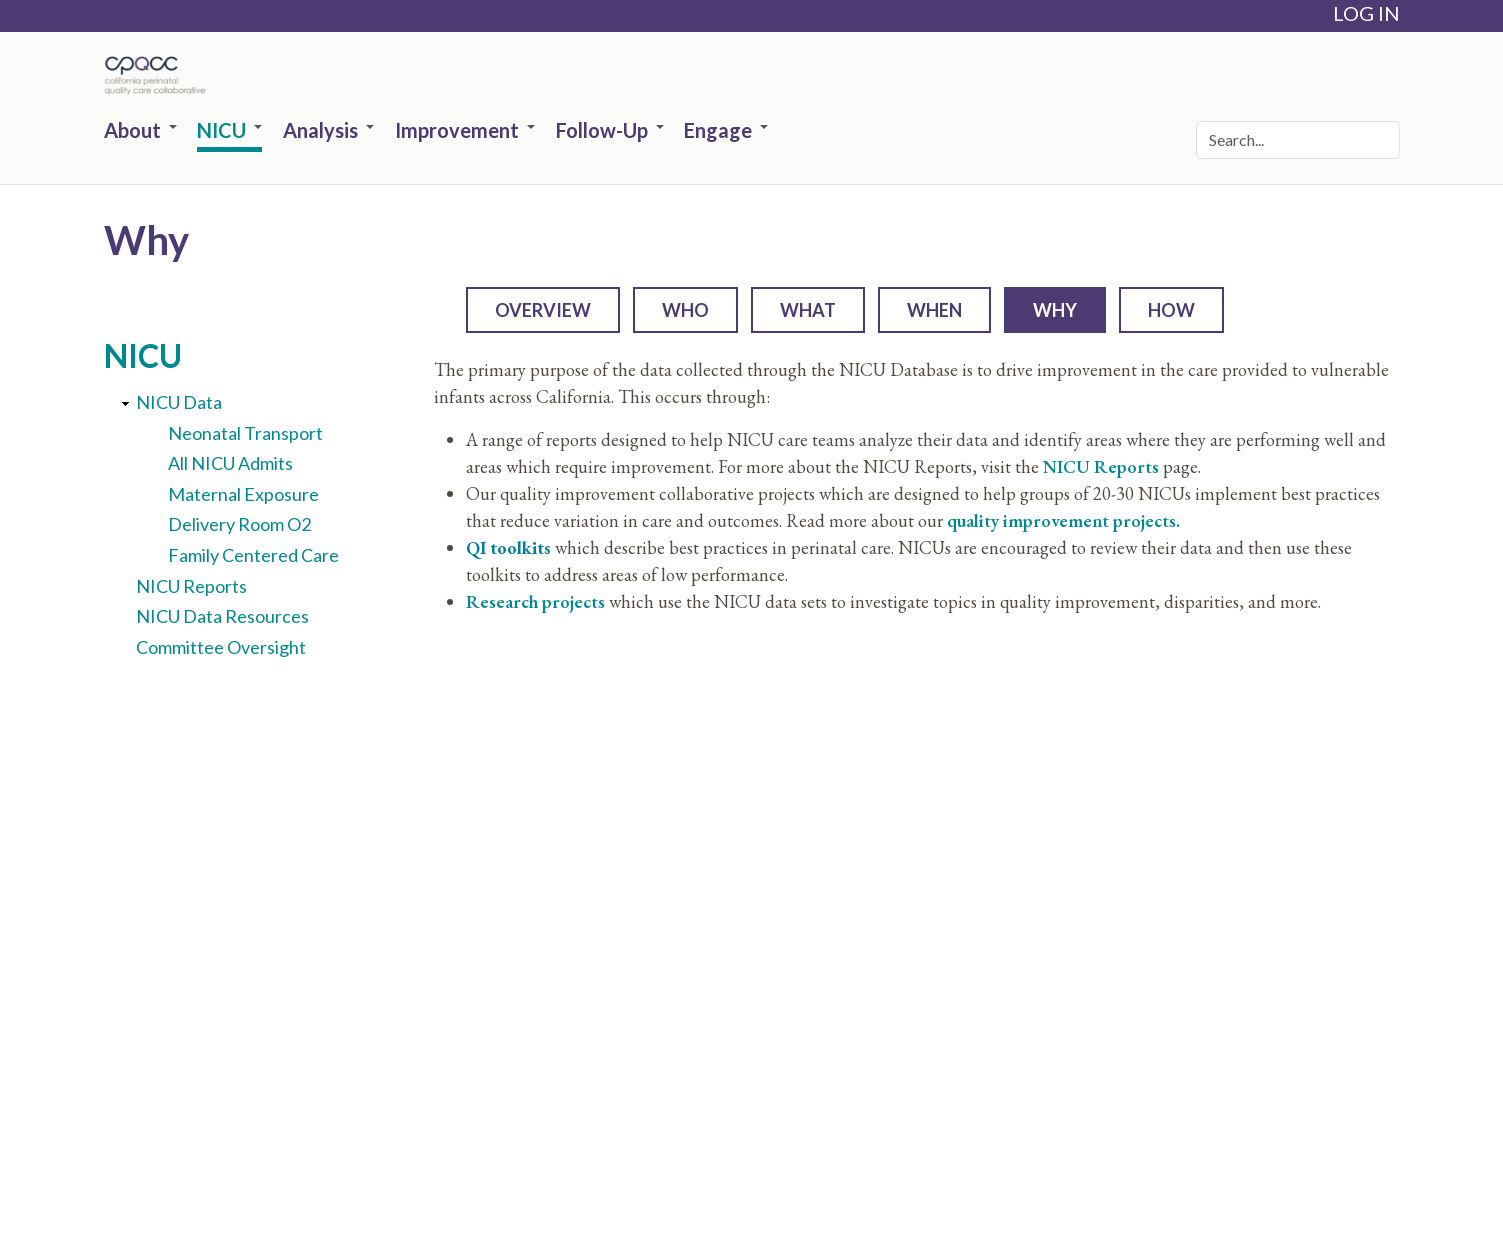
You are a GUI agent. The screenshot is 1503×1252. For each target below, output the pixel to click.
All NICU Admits (230, 463)
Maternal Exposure (243, 494)
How (1171, 310)
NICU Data (179, 402)
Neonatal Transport (245, 433)
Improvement (465, 131)
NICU (229, 131)
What (808, 310)
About (140, 131)
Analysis (328, 131)
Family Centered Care (253, 555)
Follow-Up (610, 131)
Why (1055, 310)
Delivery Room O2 (239, 524)
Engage (726, 131)
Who (685, 310)
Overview (543, 310)
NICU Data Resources (222, 616)
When (934, 310)
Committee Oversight (221, 647)
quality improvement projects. (1063, 520)
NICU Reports (191, 586)
